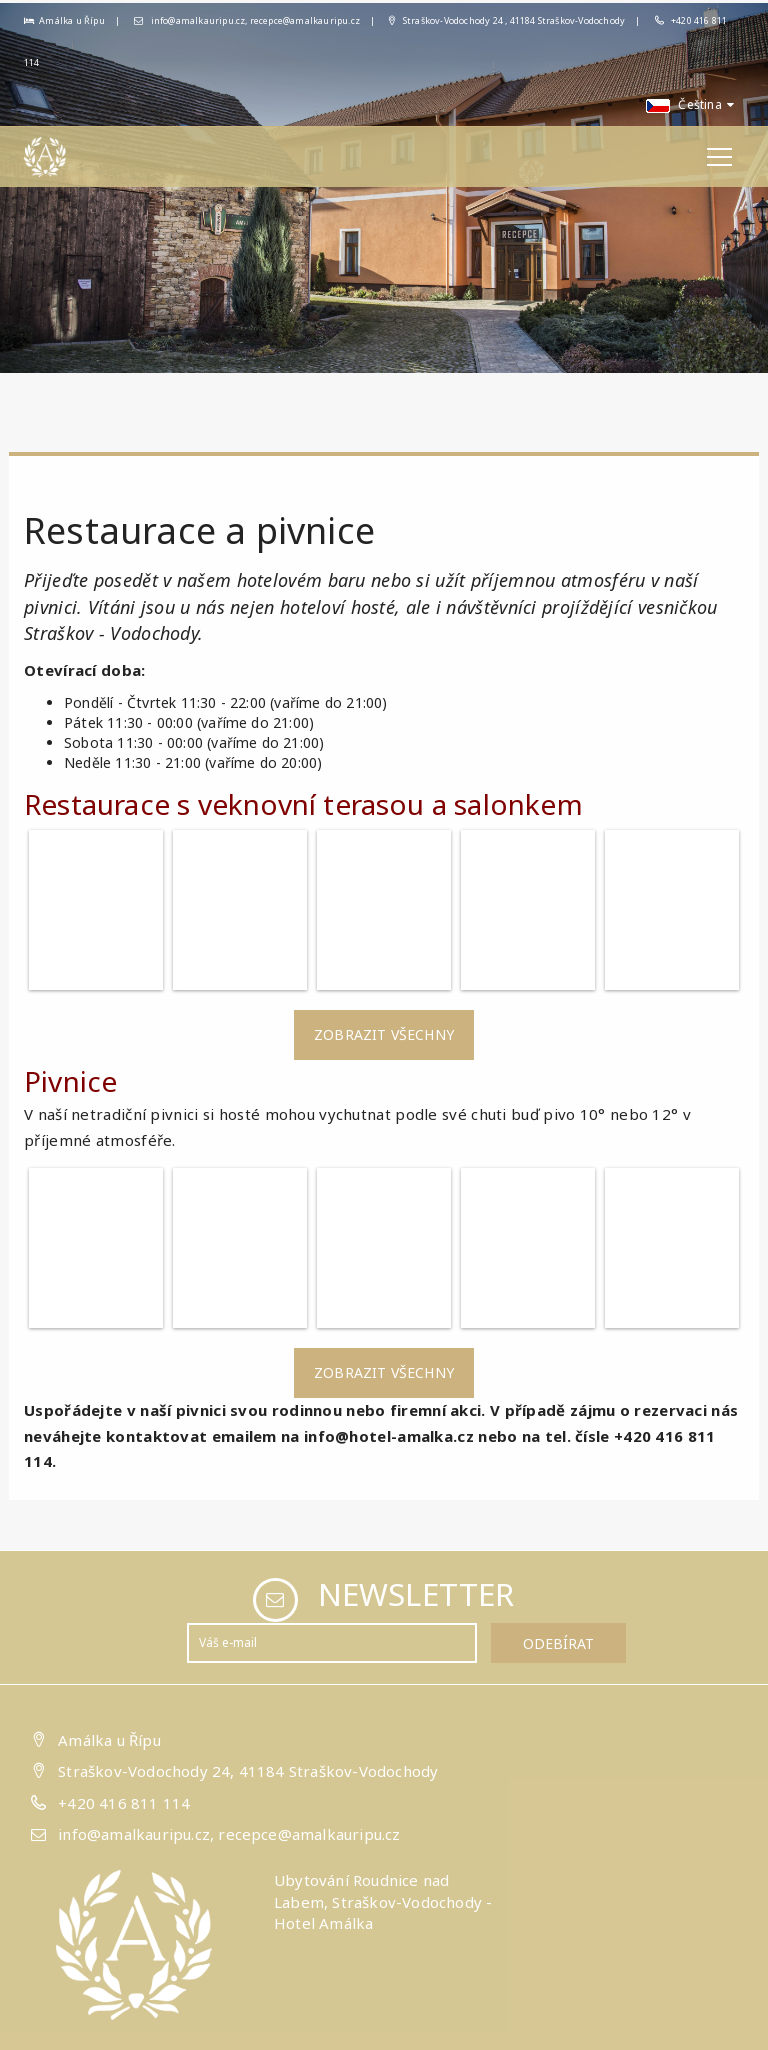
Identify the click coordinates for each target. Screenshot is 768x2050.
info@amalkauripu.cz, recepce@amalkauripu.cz (247, 20)
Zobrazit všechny (384, 1034)
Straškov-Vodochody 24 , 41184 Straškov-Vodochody (507, 20)
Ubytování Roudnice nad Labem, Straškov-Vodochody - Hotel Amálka (383, 1901)
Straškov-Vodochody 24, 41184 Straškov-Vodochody (248, 1770)
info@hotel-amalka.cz (389, 1436)
